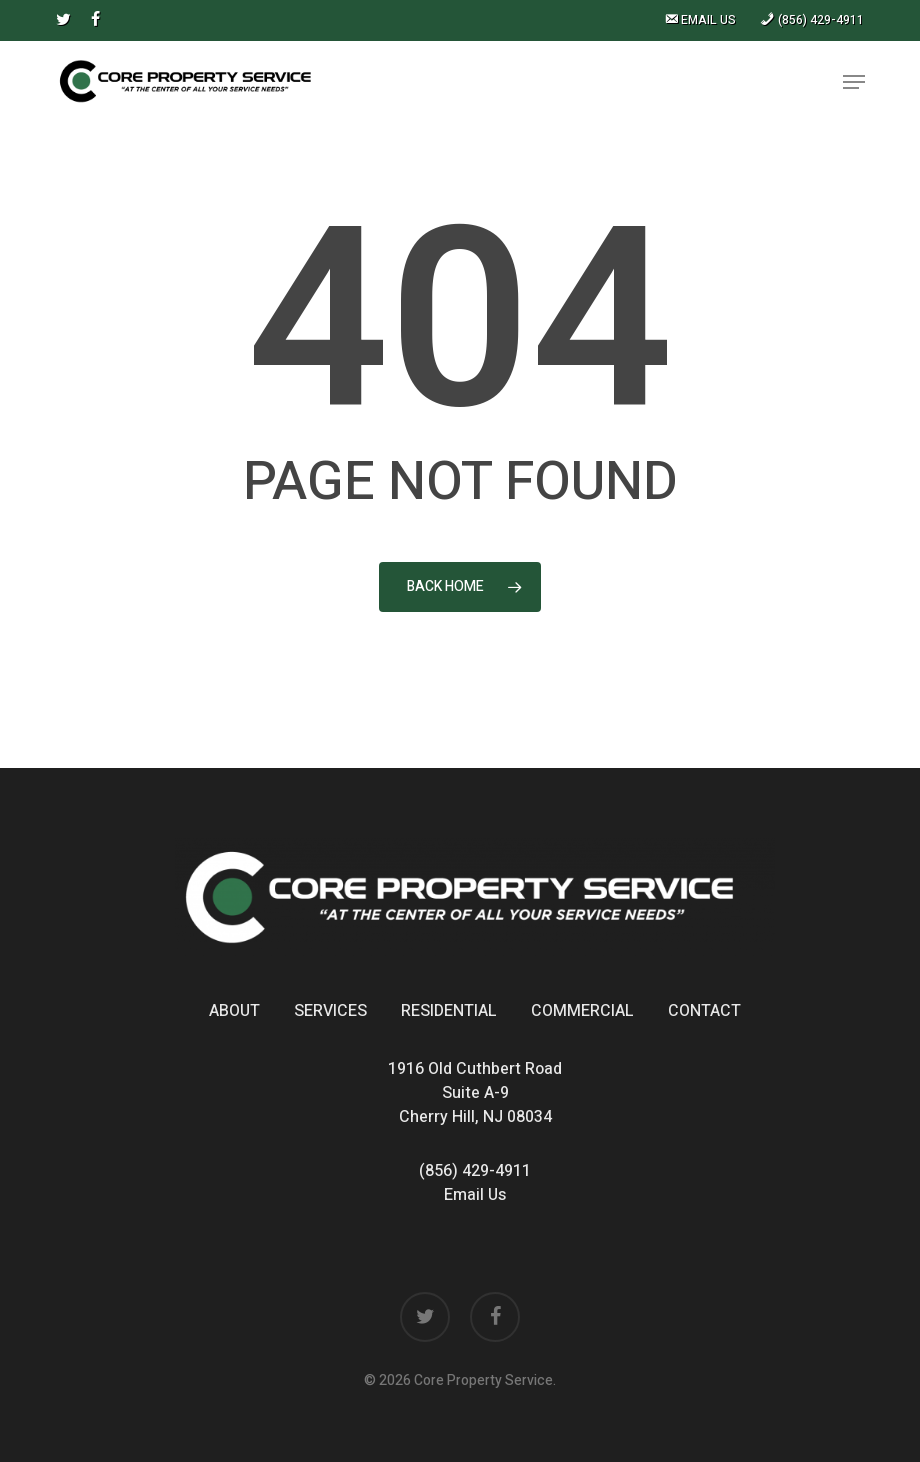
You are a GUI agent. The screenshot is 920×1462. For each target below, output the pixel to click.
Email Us (475, 1195)
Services (330, 1011)
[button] (854, 82)
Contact (704, 1011)
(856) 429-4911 (475, 1171)
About (234, 1011)
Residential (449, 1011)
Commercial (582, 1011)
